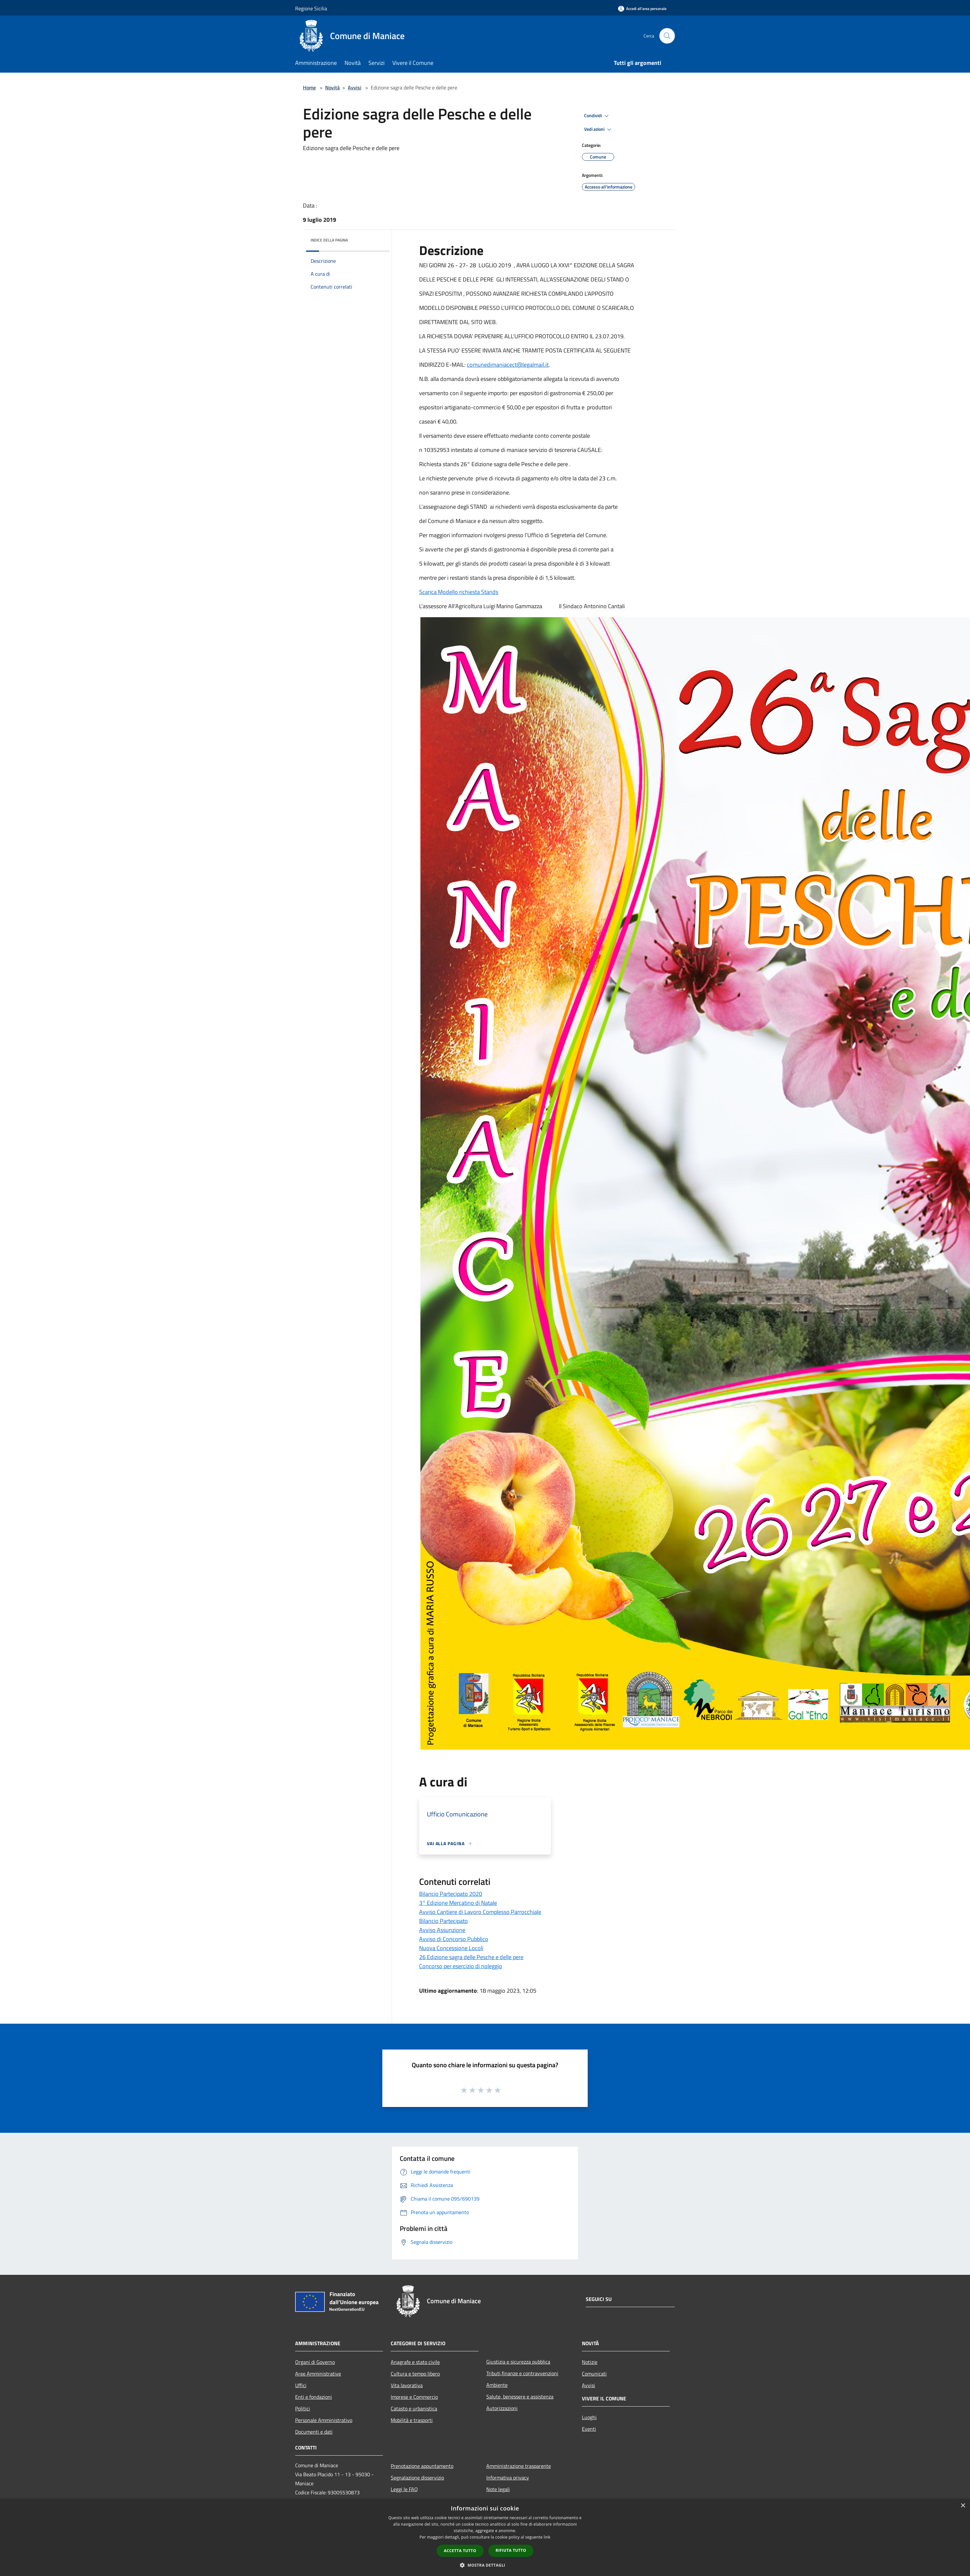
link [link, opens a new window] (547, 2537)
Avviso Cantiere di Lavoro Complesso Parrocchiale (480, 1911)
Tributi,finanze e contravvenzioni (522, 2373)
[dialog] (485, 2537)
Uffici (300, 2385)
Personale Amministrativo (323, 2420)
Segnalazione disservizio (417, 2477)
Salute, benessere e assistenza (519, 2396)
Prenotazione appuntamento (422, 2466)
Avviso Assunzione (442, 1930)
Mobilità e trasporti (412, 2420)
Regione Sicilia (311, 8)
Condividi (597, 116)
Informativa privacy (507, 2477)
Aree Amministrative (318, 2373)
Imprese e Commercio (414, 2397)
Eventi (589, 2429)
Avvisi (354, 87)
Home (309, 87)
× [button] (962, 2505)
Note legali (498, 2489)
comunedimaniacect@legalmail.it (508, 364)
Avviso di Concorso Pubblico (453, 1939)
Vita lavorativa (407, 2385)
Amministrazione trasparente (518, 2466)
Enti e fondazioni (313, 2397)
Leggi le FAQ (404, 2489)
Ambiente (497, 2385)
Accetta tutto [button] (460, 2550)
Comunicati (594, 2373)
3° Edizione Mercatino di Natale (458, 1902)
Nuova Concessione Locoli (451, 1948)
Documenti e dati (314, 2432)
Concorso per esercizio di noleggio (460, 1966)
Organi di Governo (315, 2362)
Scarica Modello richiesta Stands (458, 592)
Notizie (589, 2362)
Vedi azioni (598, 129)
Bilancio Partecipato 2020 (450, 1893)
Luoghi (589, 2417)
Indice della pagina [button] (329, 240)
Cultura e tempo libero (415, 2373)
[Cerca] (667, 36)
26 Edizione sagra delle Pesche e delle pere (471, 1957)
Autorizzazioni (502, 2408)
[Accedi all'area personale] (642, 8)
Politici (302, 2408)
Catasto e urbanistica (414, 2408)
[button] (485, 2565)
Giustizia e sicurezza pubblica (518, 2362)
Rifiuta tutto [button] (511, 2550)
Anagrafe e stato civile (415, 2362)
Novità (332, 87)
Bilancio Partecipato (443, 1921)
